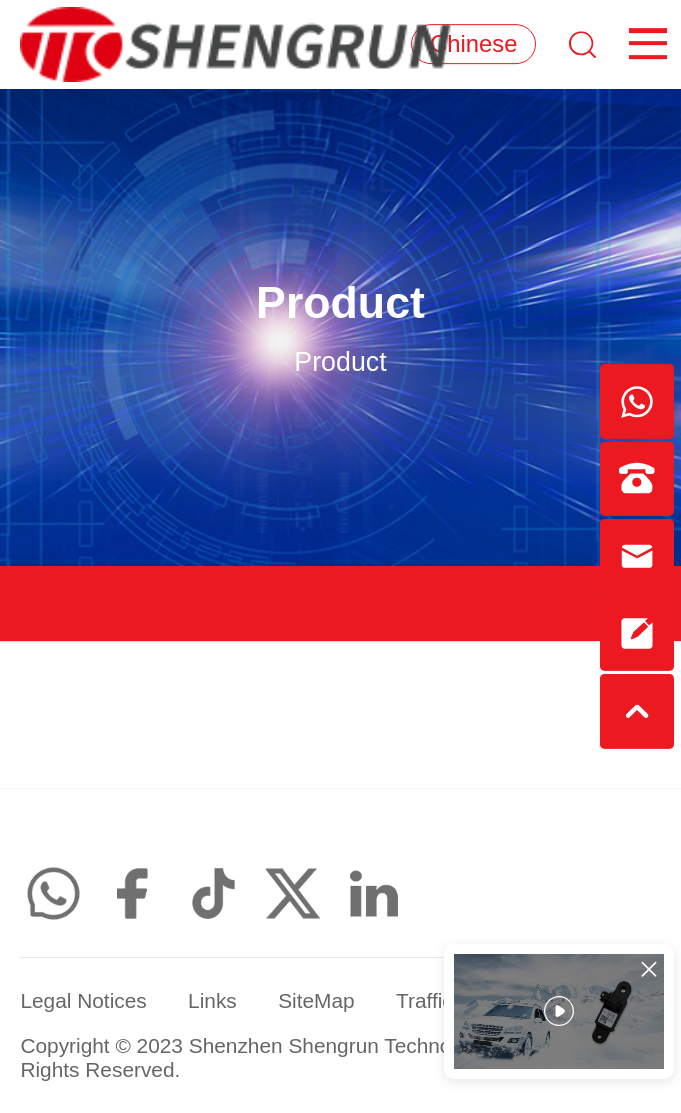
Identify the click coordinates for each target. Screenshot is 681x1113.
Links (212, 1000)
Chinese (473, 43)
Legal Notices (83, 1000)
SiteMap (316, 1000)
